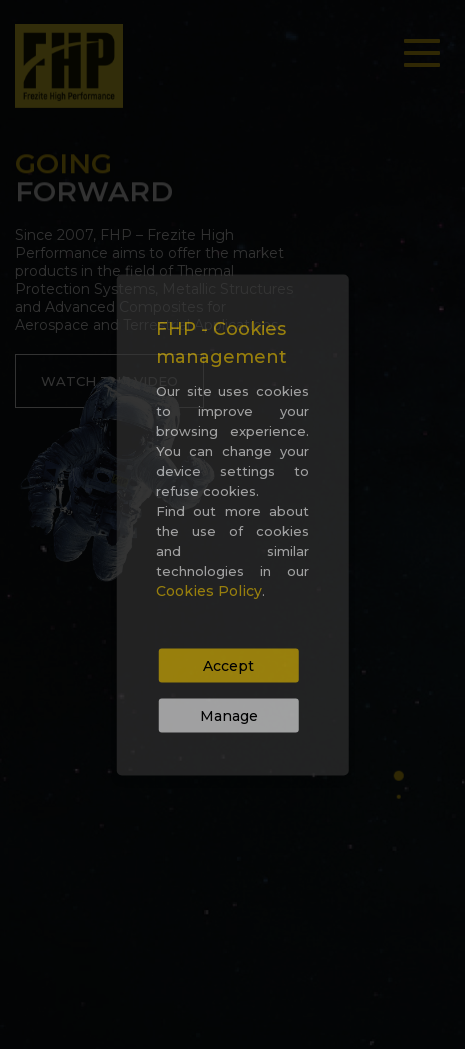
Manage (229, 715)
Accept (228, 665)
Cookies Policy (209, 590)
